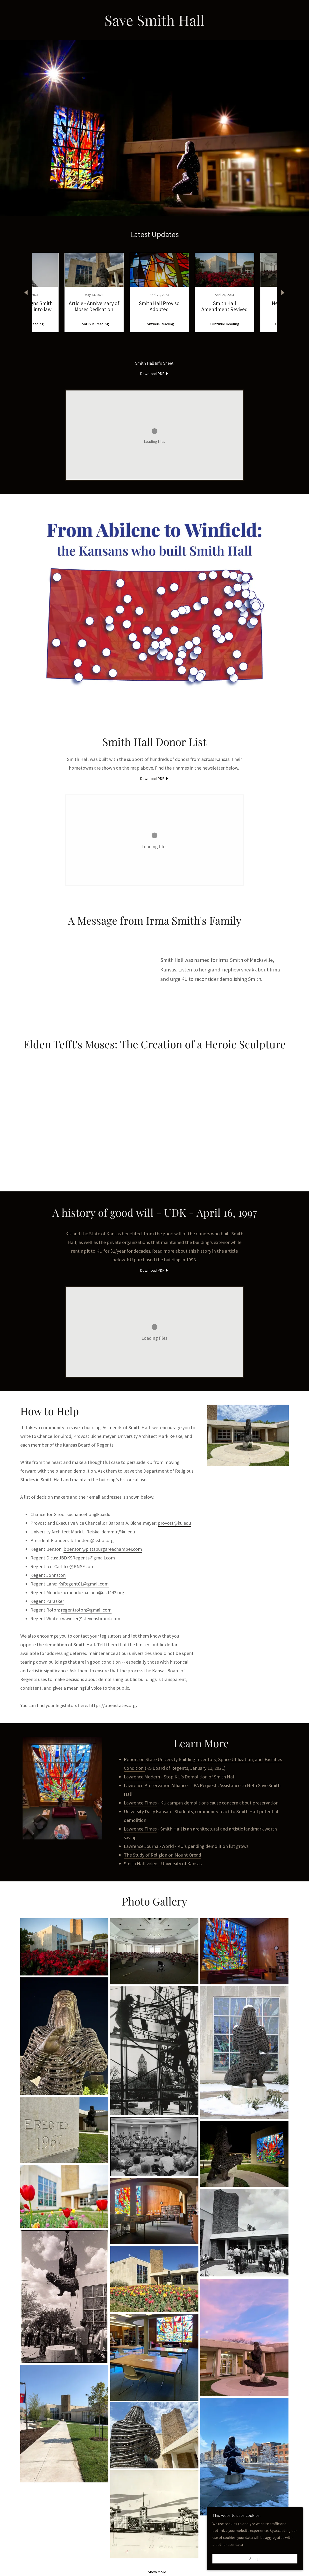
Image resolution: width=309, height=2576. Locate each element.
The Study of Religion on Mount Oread (162, 1775)
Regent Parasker (47, 1521)
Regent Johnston (48, 1495)
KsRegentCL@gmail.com (83, 1504)
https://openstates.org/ (113, 1626)
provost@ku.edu (174, 1443)
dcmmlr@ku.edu (118, 1452)
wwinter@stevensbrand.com (91, 1539)
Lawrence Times (140, 1723)
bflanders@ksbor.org (92, 1461)
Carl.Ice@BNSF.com (74, 1487)
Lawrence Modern (142, 1697)
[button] (154, 2492)
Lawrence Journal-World (149, 1766)
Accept (255, 2558)
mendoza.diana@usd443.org (95, 1513)
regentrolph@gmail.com (86, 1530)
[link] (154, 24)
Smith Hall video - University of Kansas (163, 1784)
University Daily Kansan (147, 1732)
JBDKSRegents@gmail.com (87, 1478)
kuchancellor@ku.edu (88, 1435)
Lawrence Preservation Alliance (156, 1706)
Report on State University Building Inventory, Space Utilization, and (193, 1680)
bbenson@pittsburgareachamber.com (102, 1469)
